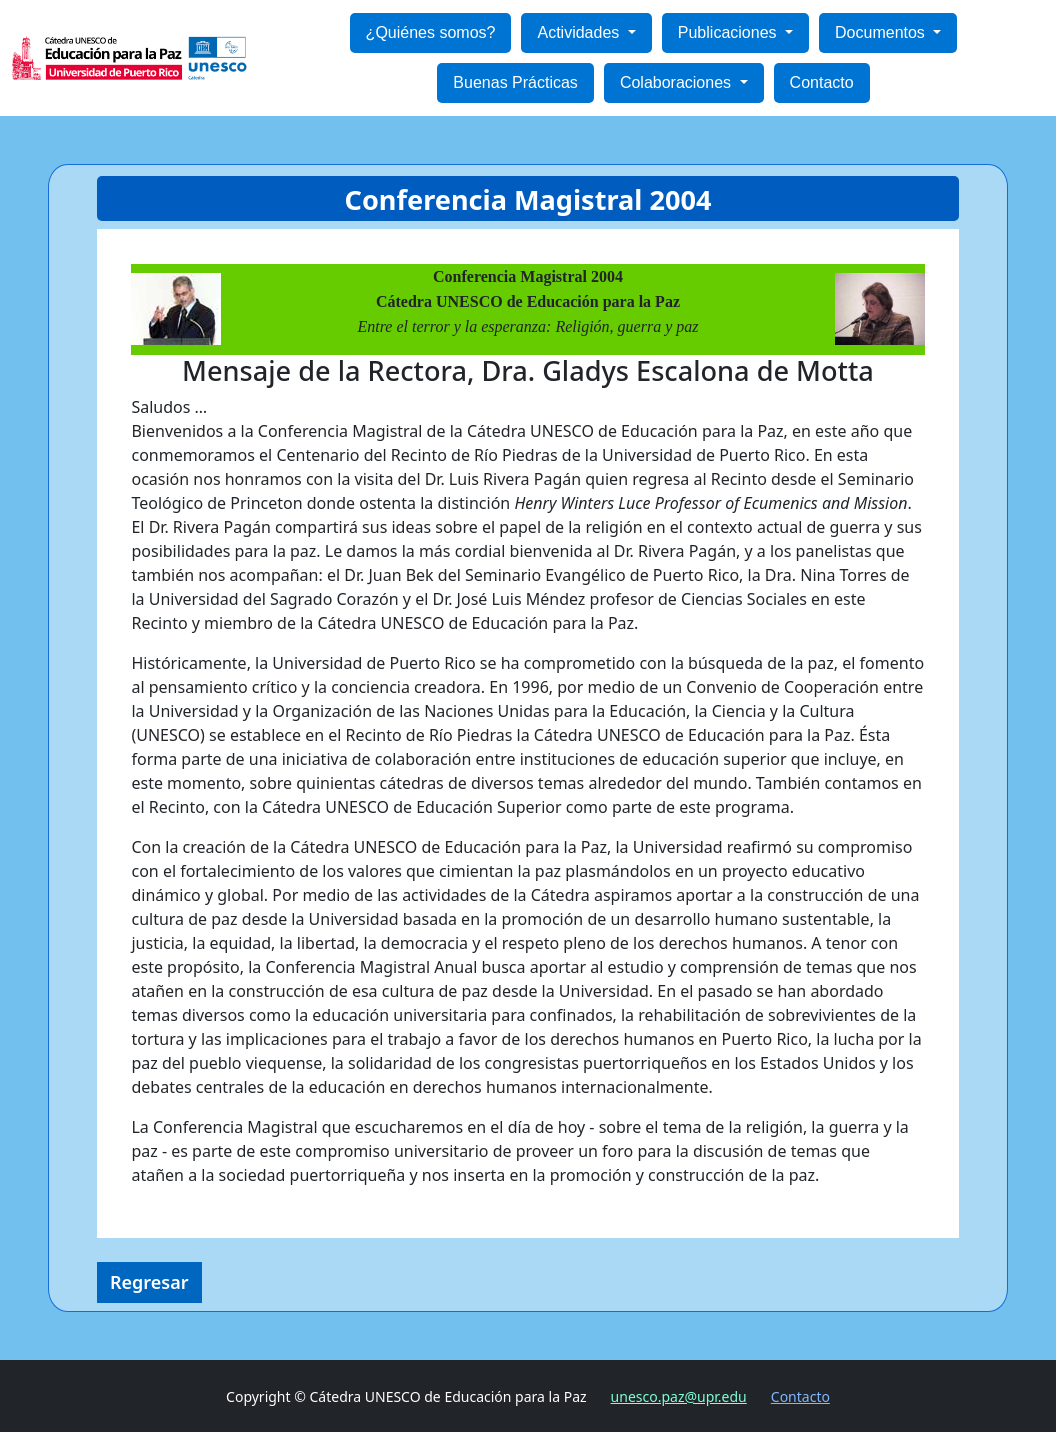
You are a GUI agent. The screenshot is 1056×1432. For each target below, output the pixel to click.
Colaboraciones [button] (678, 82)
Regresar (149, 1282)
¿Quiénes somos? (431, 32)
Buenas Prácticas (515, 82)
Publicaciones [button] (729, 32)
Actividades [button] (580, 32)
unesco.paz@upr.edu (679, 1396)
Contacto (822, 82)
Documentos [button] (882, 32)
